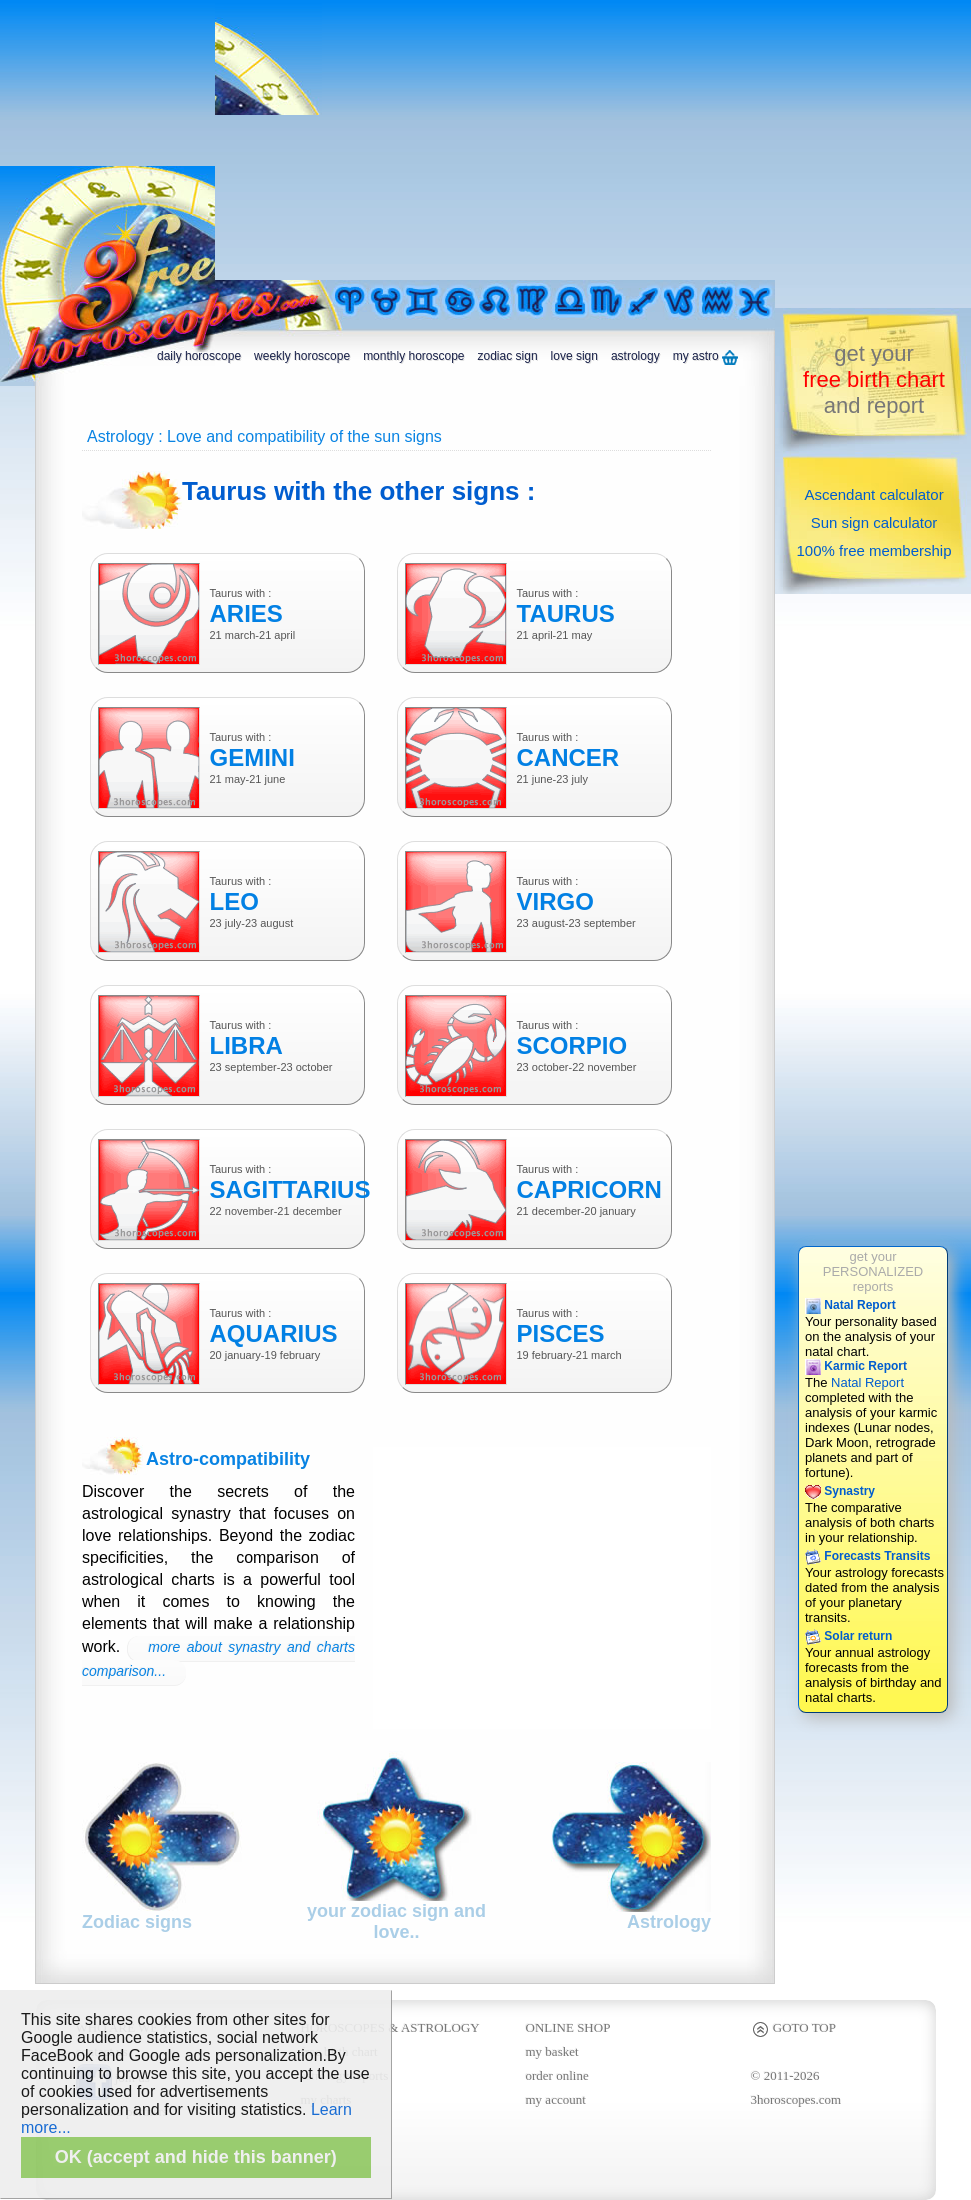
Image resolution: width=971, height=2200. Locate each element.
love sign (574, 356)
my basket (552, 2051)
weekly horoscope (302, 356)
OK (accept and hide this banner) (196, 2157)
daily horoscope (199, 356)
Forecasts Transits (867, 1556)
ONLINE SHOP (568, 2027)
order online (557, 2075)
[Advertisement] (491, 140)
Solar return (848, 1636)
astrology (635, 356)
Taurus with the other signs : (358, 491)
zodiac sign (508, 356)
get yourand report (874, 379)
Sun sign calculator (874, 522)
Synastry (840, 1491)
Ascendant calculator (873, 494)
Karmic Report (856, 1366)
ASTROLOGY (440, 2027)
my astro (705, 357)
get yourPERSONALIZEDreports (873, 1271)
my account (556, 2099)
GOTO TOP (793, 2027)
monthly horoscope (413, 356)
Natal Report (850, 1305)
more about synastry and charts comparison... (218, 1659)
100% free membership (873, 550)
